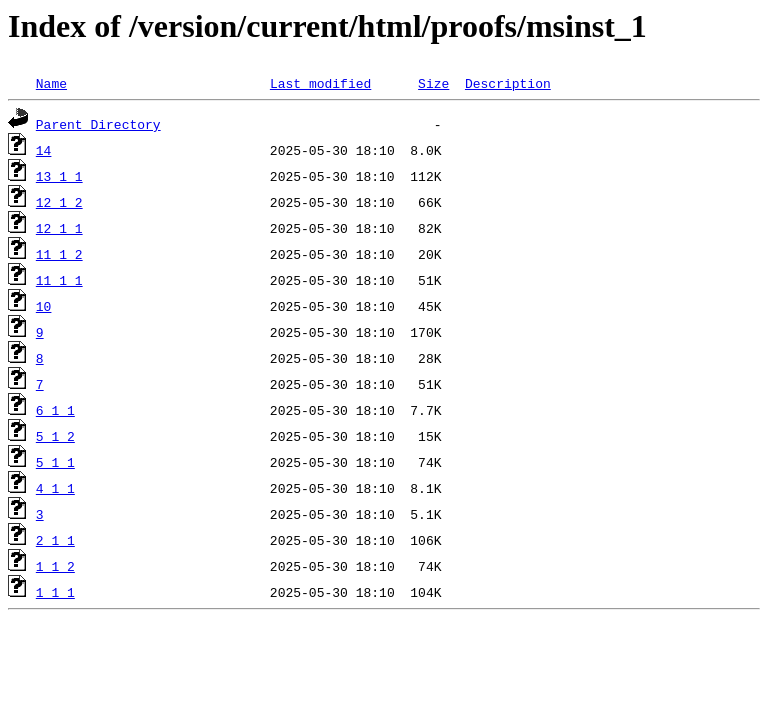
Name (51, 83)
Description (508, 83)
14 (44, 150)
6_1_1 (55, 410)
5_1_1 (55, 462)
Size (433, 83)
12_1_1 (59, 228)
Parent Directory (98, 124)
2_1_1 (55, 540)
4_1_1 (55, 488)
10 (44, 306)
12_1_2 (59, 202)
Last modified (320, 83)
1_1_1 (55, 592)
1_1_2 (55, 566)
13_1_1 (59, 176)
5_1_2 (55, 436)
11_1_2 (59, 254)
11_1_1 (59, 280)
